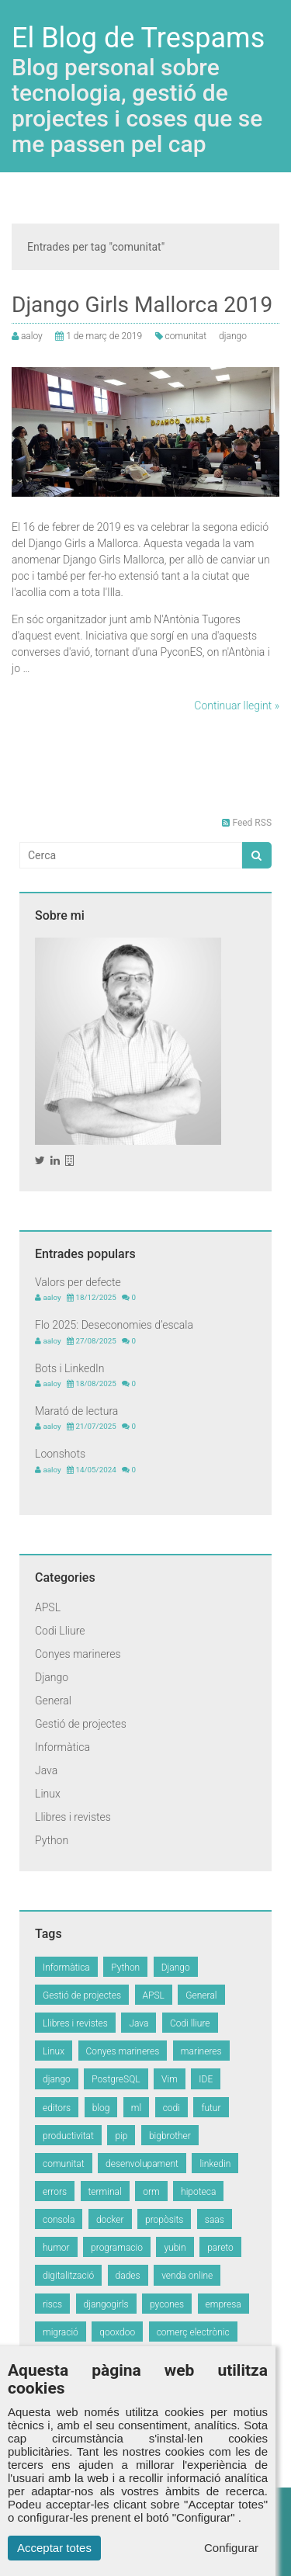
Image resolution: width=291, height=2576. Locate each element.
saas (214, 2219)
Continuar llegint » (236, 705)
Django (51, 1677)
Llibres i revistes (73, 1817)
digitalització (68, 2275)
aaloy (32, 336)
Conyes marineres (78, 1654)
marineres (201, 2051)
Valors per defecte (78, 1282)
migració (60, 2332)
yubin (174, 2247)
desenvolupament (142, 2163)
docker (110, 2219)
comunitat (186, 336)
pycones (167, 2304)
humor (56, 2247)
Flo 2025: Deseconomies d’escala (114, 1325)
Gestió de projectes (80, 1724)
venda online (187, 2275)
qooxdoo (117, 2332)
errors (55, 2191)
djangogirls (106, 2304)
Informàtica (62, 1747)
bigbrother (170, 2135)
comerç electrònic (193, 2332)
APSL (48, 1607)
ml (136, 2108)
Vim (169, 2079)
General (53, 1700)
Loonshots (60, 1453)
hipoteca (198, 2191)
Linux (48, 1793)
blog (101, 2108)
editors (57, 2108)
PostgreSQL (116, 2079)
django (233, 336)
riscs (52, 2304)
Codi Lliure (60, 1630)
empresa (223, 2304)
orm (151, 2191)
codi (171, 2108)
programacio (117, 2247)
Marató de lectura (76, 1411)
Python (51, 1840)
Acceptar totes (54, 2547)
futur (210, 2108)
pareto (220, 2247)
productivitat (68, 2135)
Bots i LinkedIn (69, 1368)
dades (128, 2275)
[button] (256, 855)
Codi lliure (190, 2023)
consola (58, 2219)
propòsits (164, 2219)
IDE (206, 2079)
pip (121, 2135)
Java (46, 1770)
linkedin (214, 2163)
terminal (105, 2191)
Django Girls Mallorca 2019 (142, 304)
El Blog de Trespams (138, 38)
